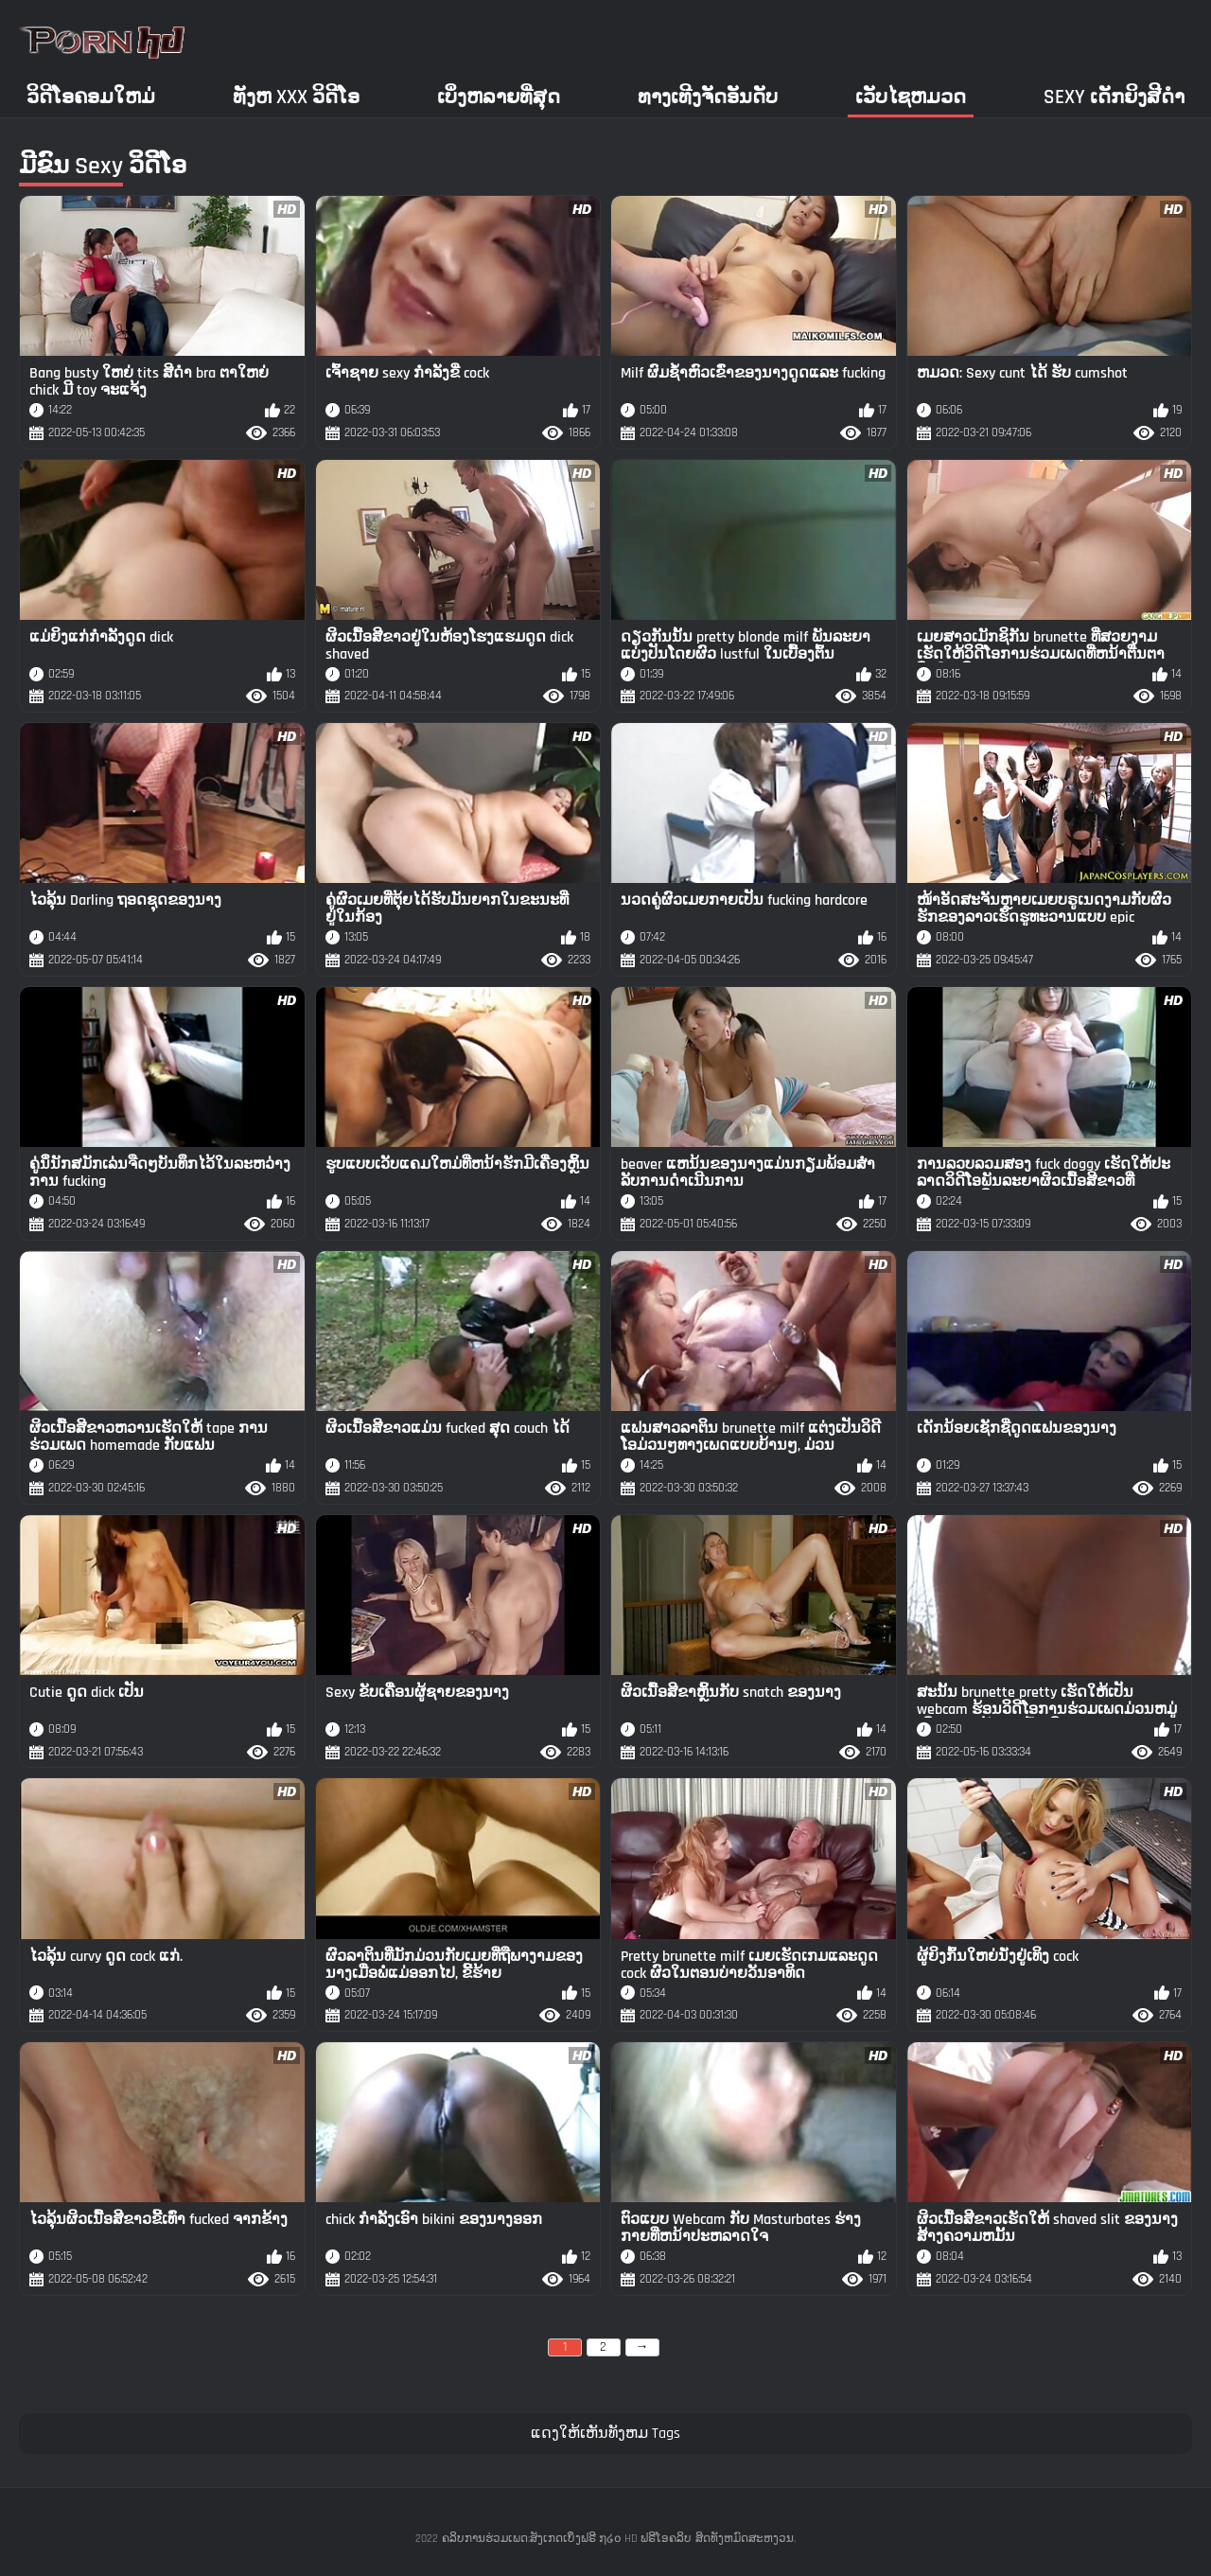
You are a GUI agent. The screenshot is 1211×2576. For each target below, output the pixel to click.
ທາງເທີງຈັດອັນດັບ (708, 97)
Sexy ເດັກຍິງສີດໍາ (1114, 97)
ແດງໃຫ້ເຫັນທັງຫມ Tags (605, 2434)
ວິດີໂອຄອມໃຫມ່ (90, 97)
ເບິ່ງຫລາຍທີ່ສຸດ (498, 97)
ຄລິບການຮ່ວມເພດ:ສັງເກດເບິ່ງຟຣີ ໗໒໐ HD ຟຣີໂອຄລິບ (567, 2539)
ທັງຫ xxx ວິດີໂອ (296, 97)
